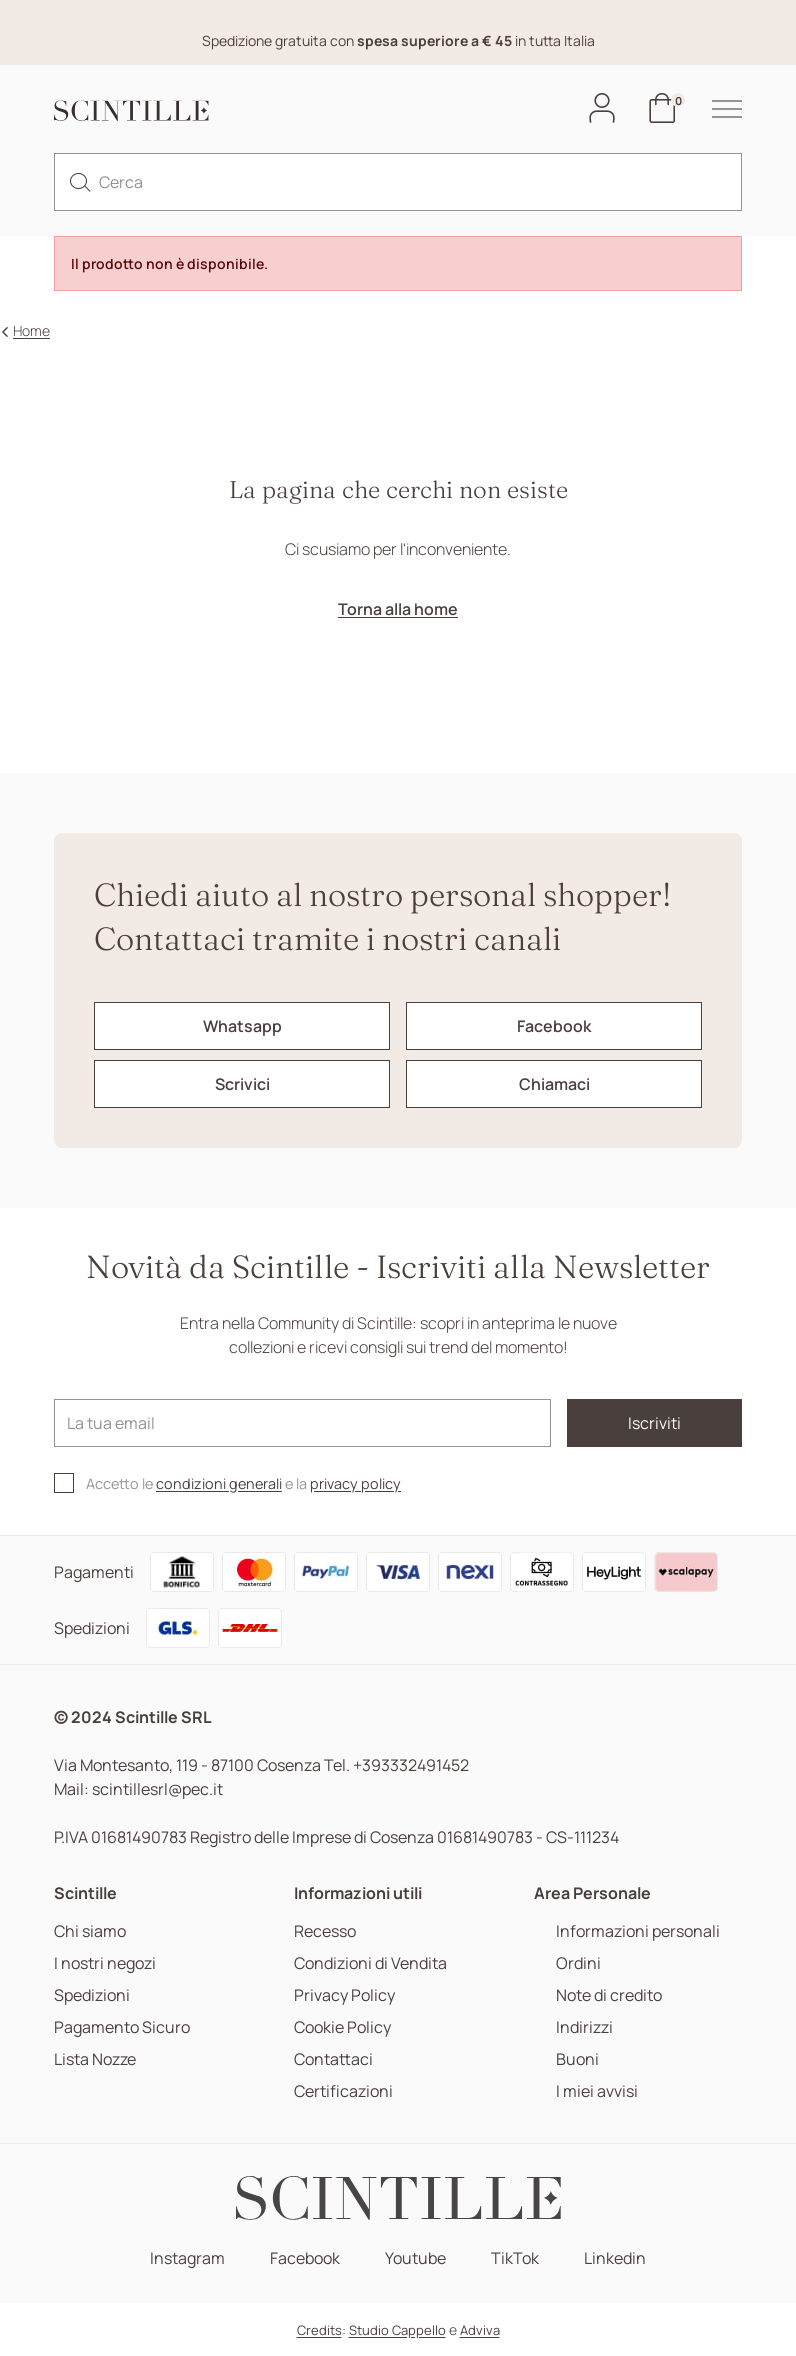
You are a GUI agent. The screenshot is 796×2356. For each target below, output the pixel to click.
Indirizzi (584, 2027)
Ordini (578, 1963)
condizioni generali (219, 1483)
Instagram (187, 2258)
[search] (80, 182)
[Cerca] (398, 182)
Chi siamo (90, 1931)
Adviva (480, 2330)
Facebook (305, 2258)
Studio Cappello (397, 2330)
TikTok (515, 2258)
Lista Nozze (95, 2059)
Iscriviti (654, 1423)
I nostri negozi (105, 1963)
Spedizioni (92, 1995)
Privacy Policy (344, 1995)
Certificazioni (343, 2091)
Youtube (415, 2258)
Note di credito (609, 1995)
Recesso (325, 1931)
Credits (319, 2330)
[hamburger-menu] (717, 109)
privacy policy (355, 1483)
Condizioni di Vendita (370, 1963)
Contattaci (333, 2059)
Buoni (577, 2059)
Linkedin (615, 2258)
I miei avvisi (597, 2091)
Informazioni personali (638, 1931)
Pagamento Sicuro (122, 2027)
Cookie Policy (342, 2027)
